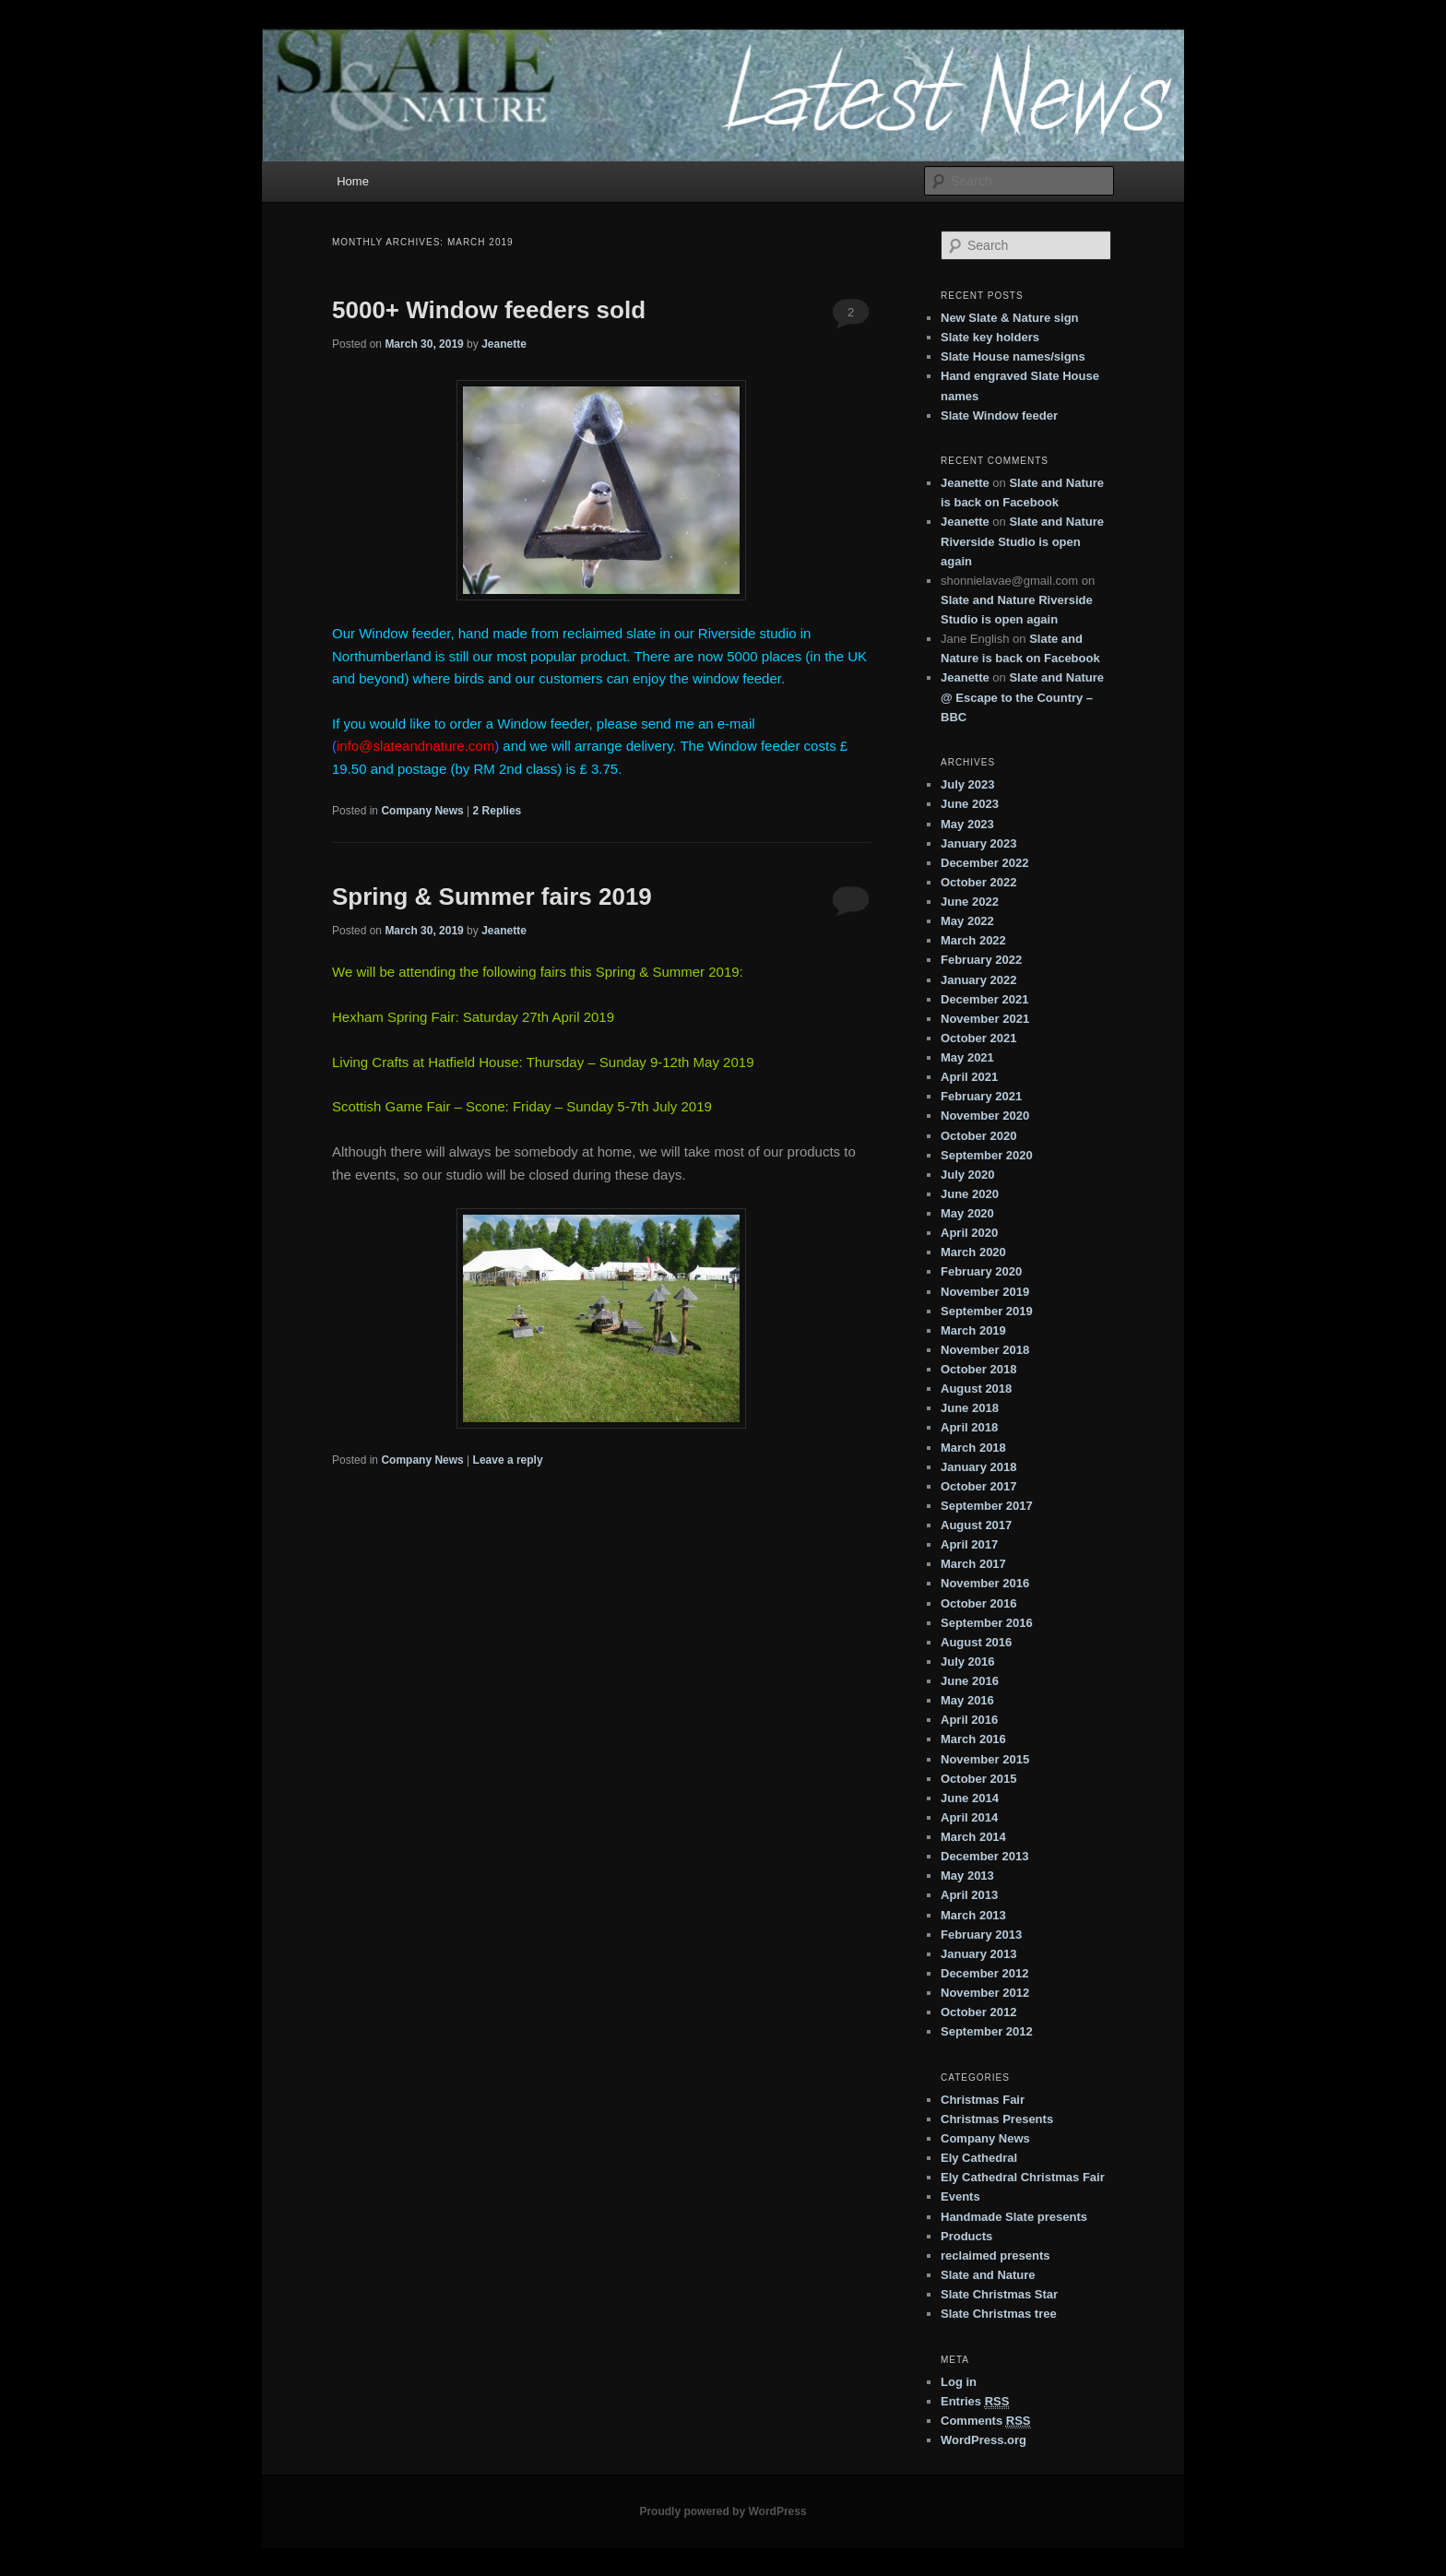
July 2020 (968, 1174)
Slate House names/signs (1013, 356)
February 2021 (981, 1096)
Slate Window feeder (999, 415)
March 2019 (973, 1330)
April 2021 (969, 1077)
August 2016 (976, 1642)
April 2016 (969, 1720)
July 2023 (968, 784)
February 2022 (981, 960)
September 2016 (987, 1623)
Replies (497, 810)
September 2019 (987, 1311)
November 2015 (985, 1759)
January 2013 (978, 1954)
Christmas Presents (997, 2119)
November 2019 (985, 1292)
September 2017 (987, 1506)
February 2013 (981, 1934)
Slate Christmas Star (999, 2294)
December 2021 (984, 999)
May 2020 (967, 1213)
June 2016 (970, 1681)
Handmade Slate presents (1014, 2217)
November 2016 (985, 1583)
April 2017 (969, 1544)
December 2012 (984, 1973)
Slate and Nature (988, 2275)
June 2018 (970, 1408)
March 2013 (973, 1915)
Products (966, 2236)
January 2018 (978, 1467)
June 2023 (970, 804)
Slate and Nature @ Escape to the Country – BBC (1022, 697)
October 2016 (978, 1603)
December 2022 (984, 863)
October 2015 (978, 1779)
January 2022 (978, 980)
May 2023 (967, 824)
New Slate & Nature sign (1010, 318)
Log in (959, 2382)
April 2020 (969, 1233)
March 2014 (973, 1837)
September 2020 (987, 1155)
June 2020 (970, 1194)
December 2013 (984, 1856)
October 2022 (978, 882)
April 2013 (969, 1895)
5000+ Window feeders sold (489, 310)
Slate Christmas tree (999, 2314)
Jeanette (504, 344)
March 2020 (973, 1252)
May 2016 (967, 1700)
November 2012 (985, 1993)
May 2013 (967, 1875)
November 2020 (985, 1115)
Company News (422, 810)
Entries (975, 2401)
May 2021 (967, 1057)
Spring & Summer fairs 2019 (492, 896)
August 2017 (976, 1525)
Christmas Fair (983, 2100)
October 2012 (978, 2012)
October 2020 (978, 1136)
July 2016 (968, 1661)
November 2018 (985, 1350)
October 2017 (978, 1486)
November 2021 (985, 1019)
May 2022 (967, 921)
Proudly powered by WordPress (722, 2511)
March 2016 (973, 1739)
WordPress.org (983, 2440)
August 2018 (976, 1388)
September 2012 (987, 2031)
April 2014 (969, 1817)
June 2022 (970, 901)
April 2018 (969, 1427)
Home (353, 181)
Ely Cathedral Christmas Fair (1023, 2177)
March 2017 (973, 1564)
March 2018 (973, 1447)
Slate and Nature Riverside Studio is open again (1022, 541)
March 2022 (973, 940)
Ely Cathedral (979, 2158)
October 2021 (978, 1038)
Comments (986, 2421)
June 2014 (970, 1798)
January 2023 (978, 843)
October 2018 (978, 1369)
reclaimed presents (995, 2255)
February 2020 (981, 1271)
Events (960, 2196)
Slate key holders (990, 337)
